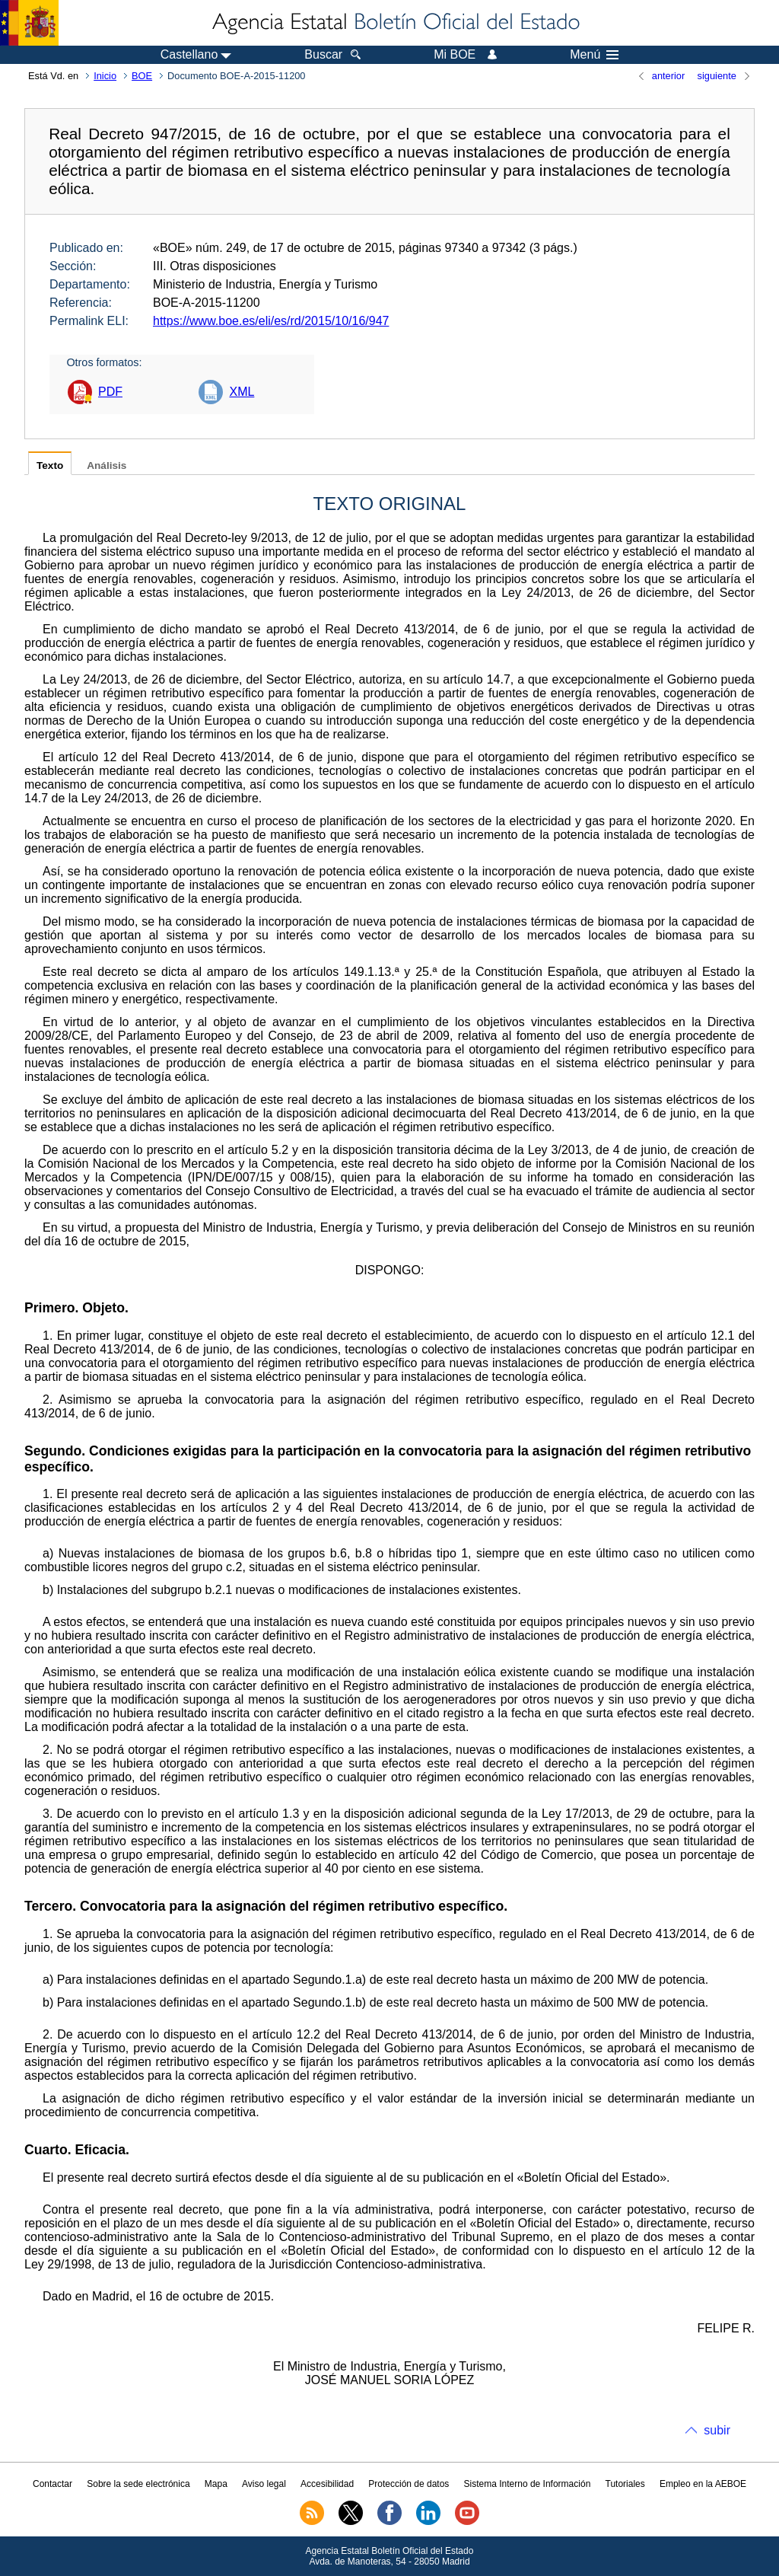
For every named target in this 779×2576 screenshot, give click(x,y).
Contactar (52, 2484)
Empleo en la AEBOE (703, 2484)
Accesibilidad (327, 2484)
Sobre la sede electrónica (138, 2484)
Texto (50, 465)
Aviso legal (264, 2484)
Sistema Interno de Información (527, 2484)
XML (241, 391)
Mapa (216, 2484)
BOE (142, 75)
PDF (110, 391)
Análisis (106, 465)
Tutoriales (625, 2484)
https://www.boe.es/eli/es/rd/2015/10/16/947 (271, 320)
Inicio (105, 75)
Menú (594, 55)
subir (717, 2430)
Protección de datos (408, 2484)
